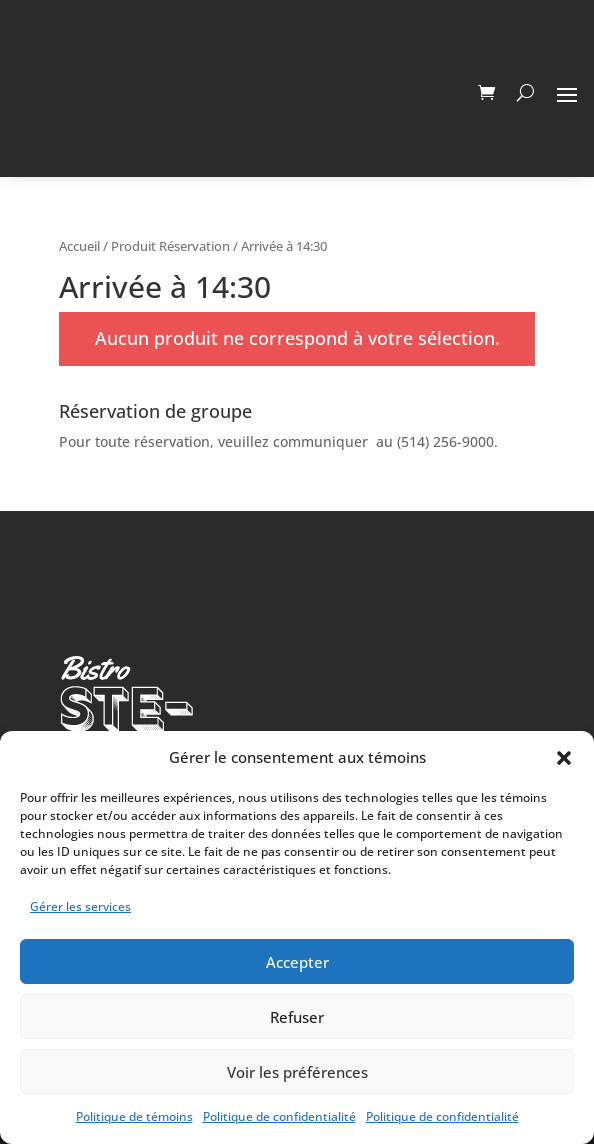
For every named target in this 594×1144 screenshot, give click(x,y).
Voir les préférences (297, 1072)
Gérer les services (80, 906)
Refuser (297, 1017)
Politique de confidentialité (279, 1116)
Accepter (297, 962)
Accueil (79, 246)
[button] (564, 758)
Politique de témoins (134, 1116)
